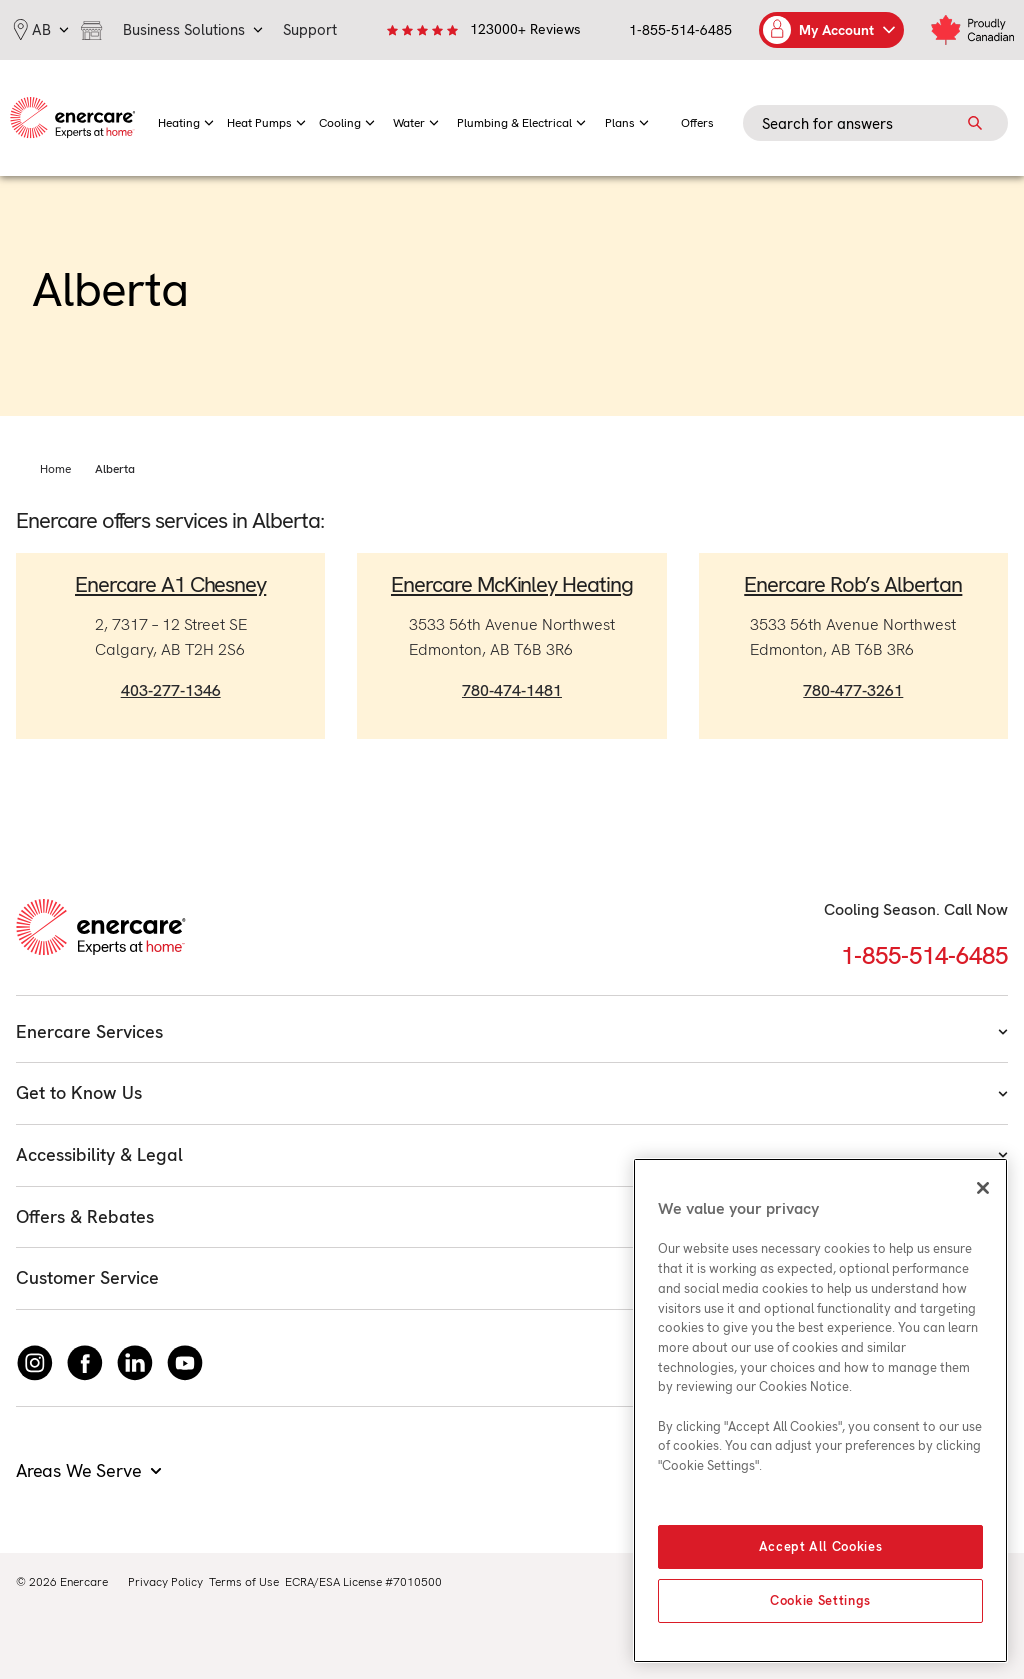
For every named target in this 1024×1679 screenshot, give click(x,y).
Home (55, 469)
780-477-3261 (853, 690)
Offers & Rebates (512, 1216)
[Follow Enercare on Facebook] (85, 1363)
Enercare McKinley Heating (512, 584)
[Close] (983, 1188)
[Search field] (875, 123)
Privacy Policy (165, 1582)
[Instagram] (35, 1363)
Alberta (115, 469)
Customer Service (512, 1277)
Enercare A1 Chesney (170, 584)
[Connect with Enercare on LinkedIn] (135, 1363)
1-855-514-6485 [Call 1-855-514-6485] (924, 955)
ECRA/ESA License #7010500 (363, 1582)
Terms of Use (244, 1582)
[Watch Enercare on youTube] (185, 1363)
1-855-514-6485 (680, 30)
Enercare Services (512, 1031)
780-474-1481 (512, 690)
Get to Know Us (512, 1092)
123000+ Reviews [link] (525, 29)
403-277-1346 (171, 690)
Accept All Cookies (821, 1546)
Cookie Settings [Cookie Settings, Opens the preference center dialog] (820, 1600)
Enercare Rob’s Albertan (853, 584)
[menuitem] (186, 118)
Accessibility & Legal (512, 1154)
